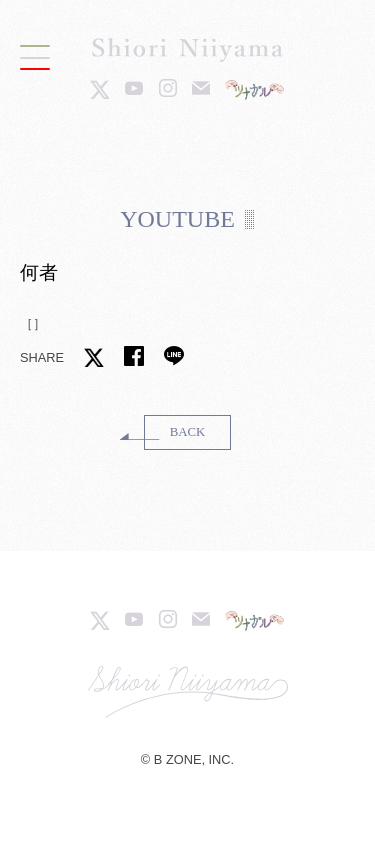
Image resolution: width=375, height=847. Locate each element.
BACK (188, 432)
